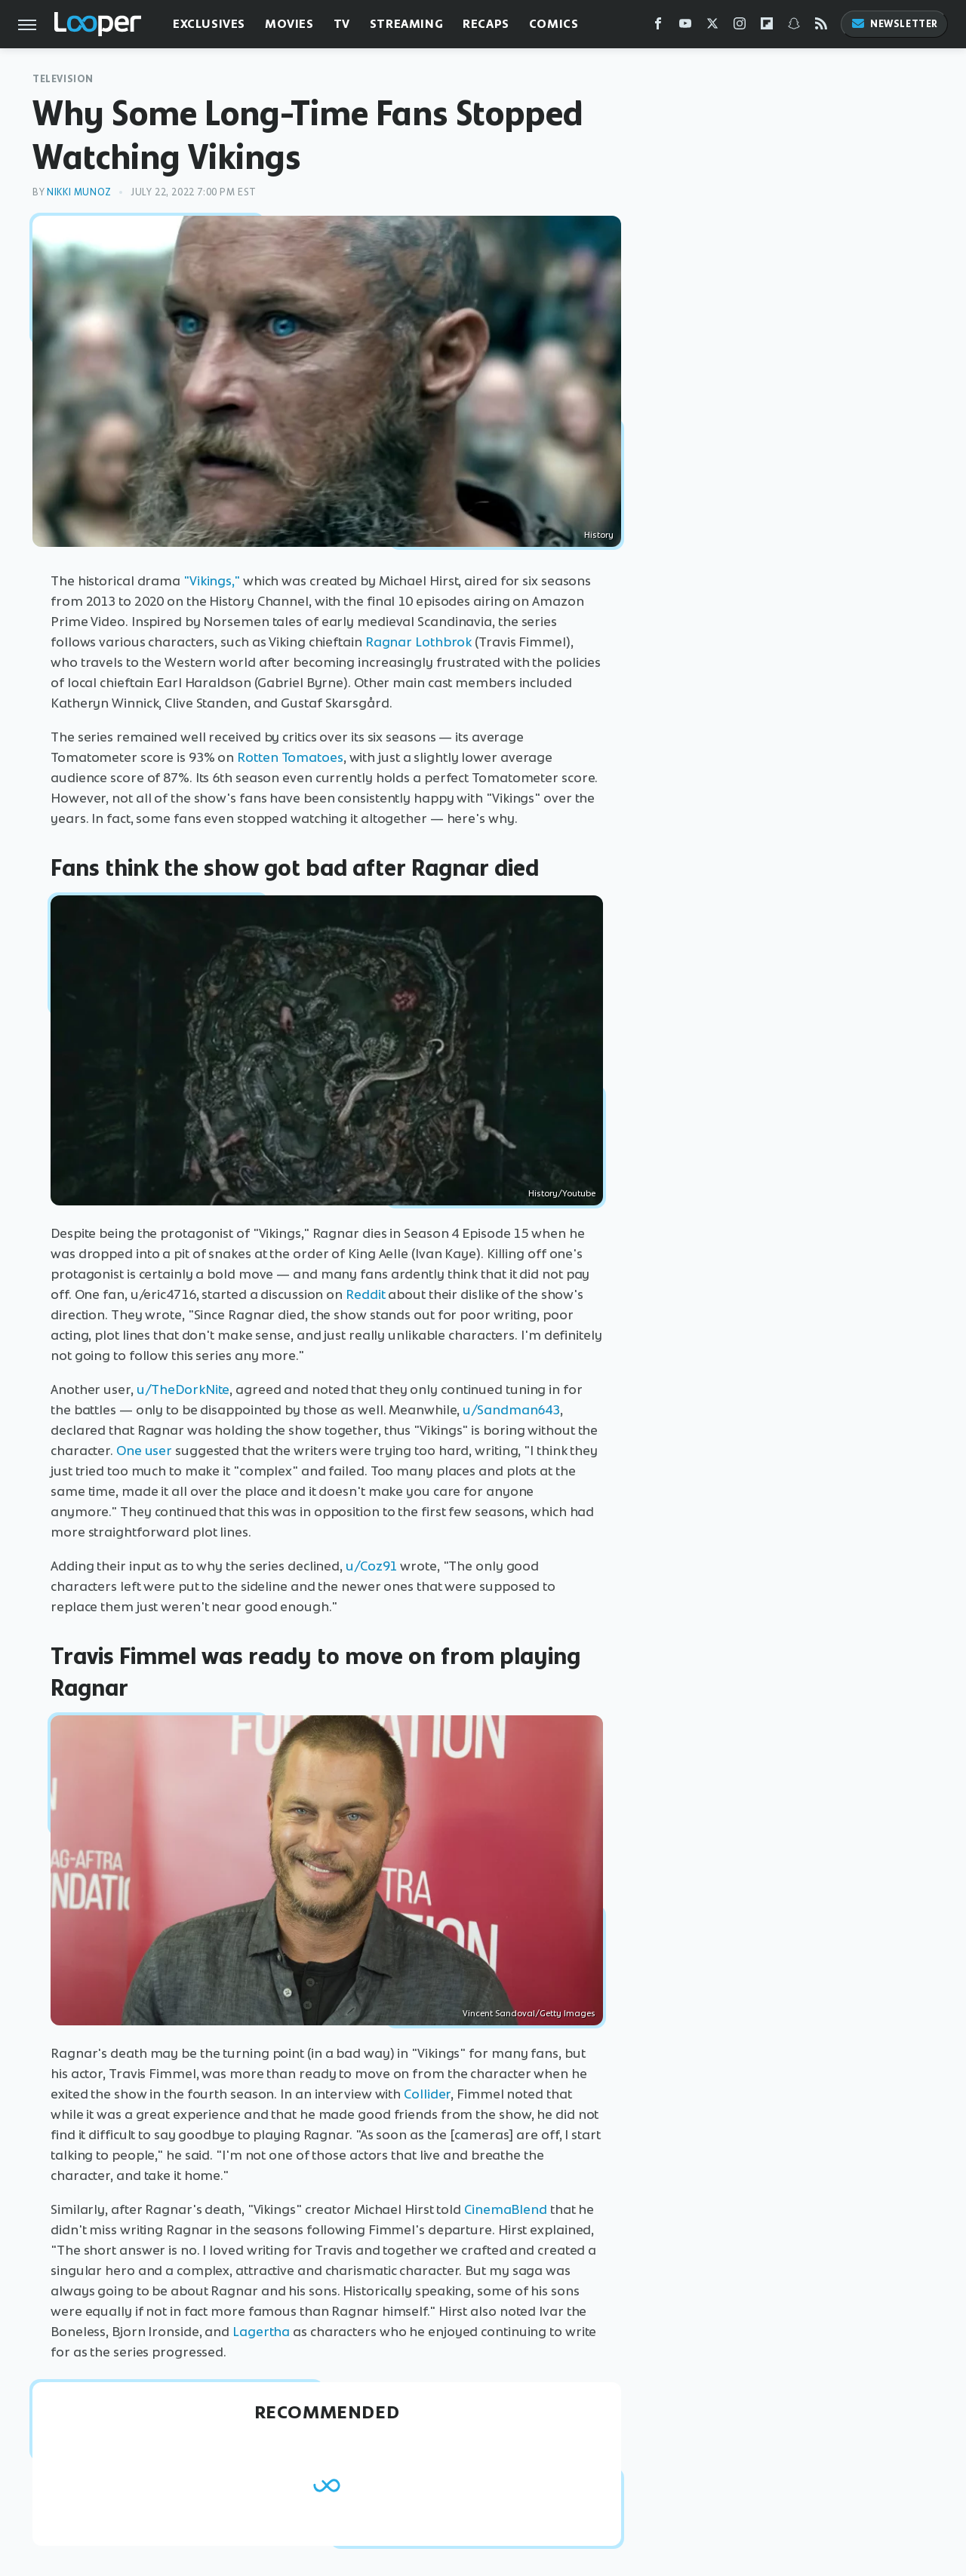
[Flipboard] (766, 27)
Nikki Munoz (79, 192)
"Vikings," (211, 581)
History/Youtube (561, 1193)
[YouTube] (685, 27)
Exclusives (209, 24)
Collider (427, 2094)
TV (342, 24)
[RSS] (821, 27)
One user (144, 1451)
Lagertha (261, 2332)
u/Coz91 (371, 1566)
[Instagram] (739, 27)
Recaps (486, 24)
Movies (289, 24)
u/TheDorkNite (183, 1389)
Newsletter (894, 23)
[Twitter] (712, 27)
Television (63, 79)
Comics (554, 24)
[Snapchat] (793, 27)
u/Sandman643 (511, 1410)
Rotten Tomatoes (290, 757)
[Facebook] (658, 27)
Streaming (406, 24)
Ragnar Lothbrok (418, 642)
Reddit (365, 1294)
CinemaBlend (505, 2209)
